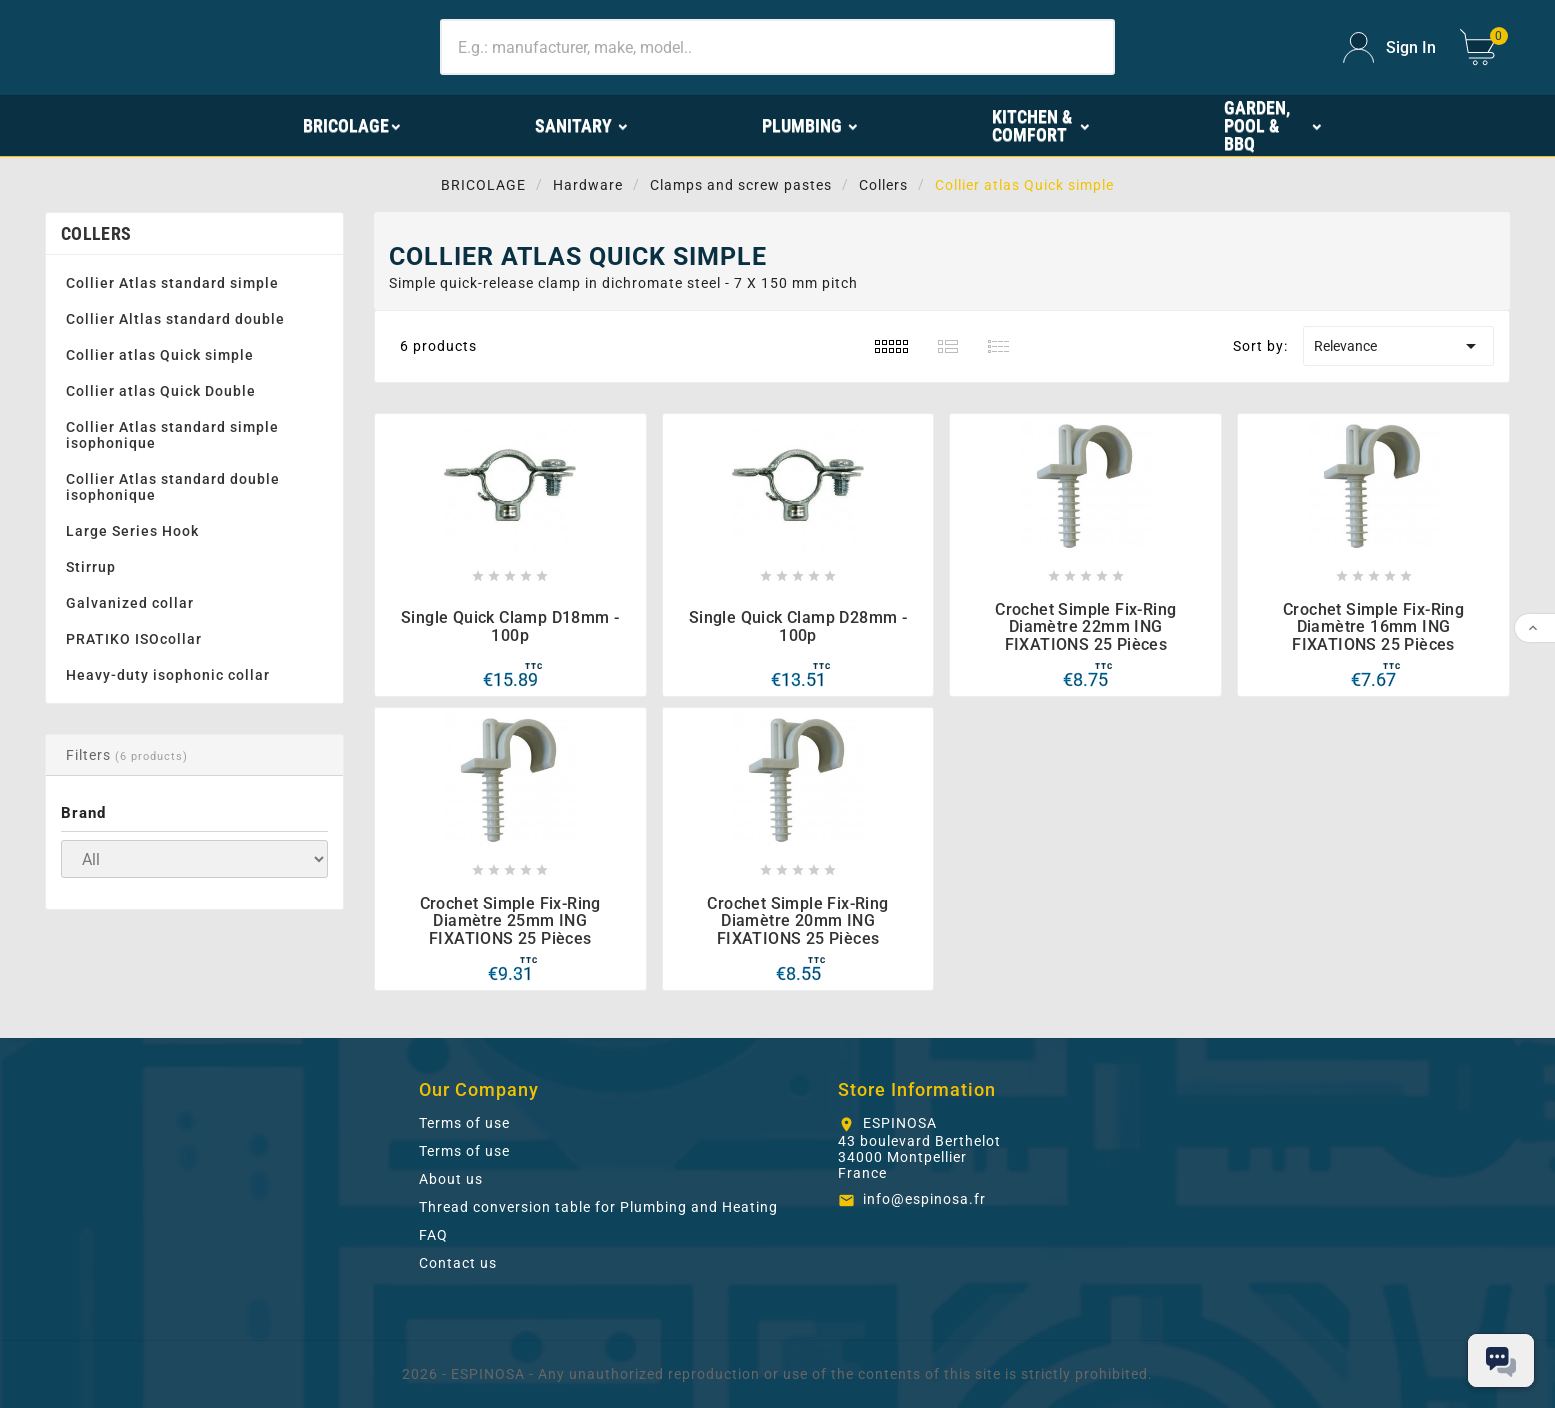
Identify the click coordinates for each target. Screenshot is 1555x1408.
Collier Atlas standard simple (172, 283)
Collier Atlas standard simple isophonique (172, 435)
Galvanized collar (130, 603)
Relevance (1398, 346)
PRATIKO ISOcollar (134, 639)
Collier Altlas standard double (175, 319)
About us (451, 1179)
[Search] (777, 47)
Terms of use (464, 1123)
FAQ (433, 1235)
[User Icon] (1389, 47)
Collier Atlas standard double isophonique (173, 487)
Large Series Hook (132, 531)
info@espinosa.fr (924, 1199)
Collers (96, 233)
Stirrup (91, 567)
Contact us (458, 1263)
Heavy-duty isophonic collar (168, 675)
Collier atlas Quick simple (160, 355)
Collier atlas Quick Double (161, 391)
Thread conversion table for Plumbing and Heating (598, 1207)
